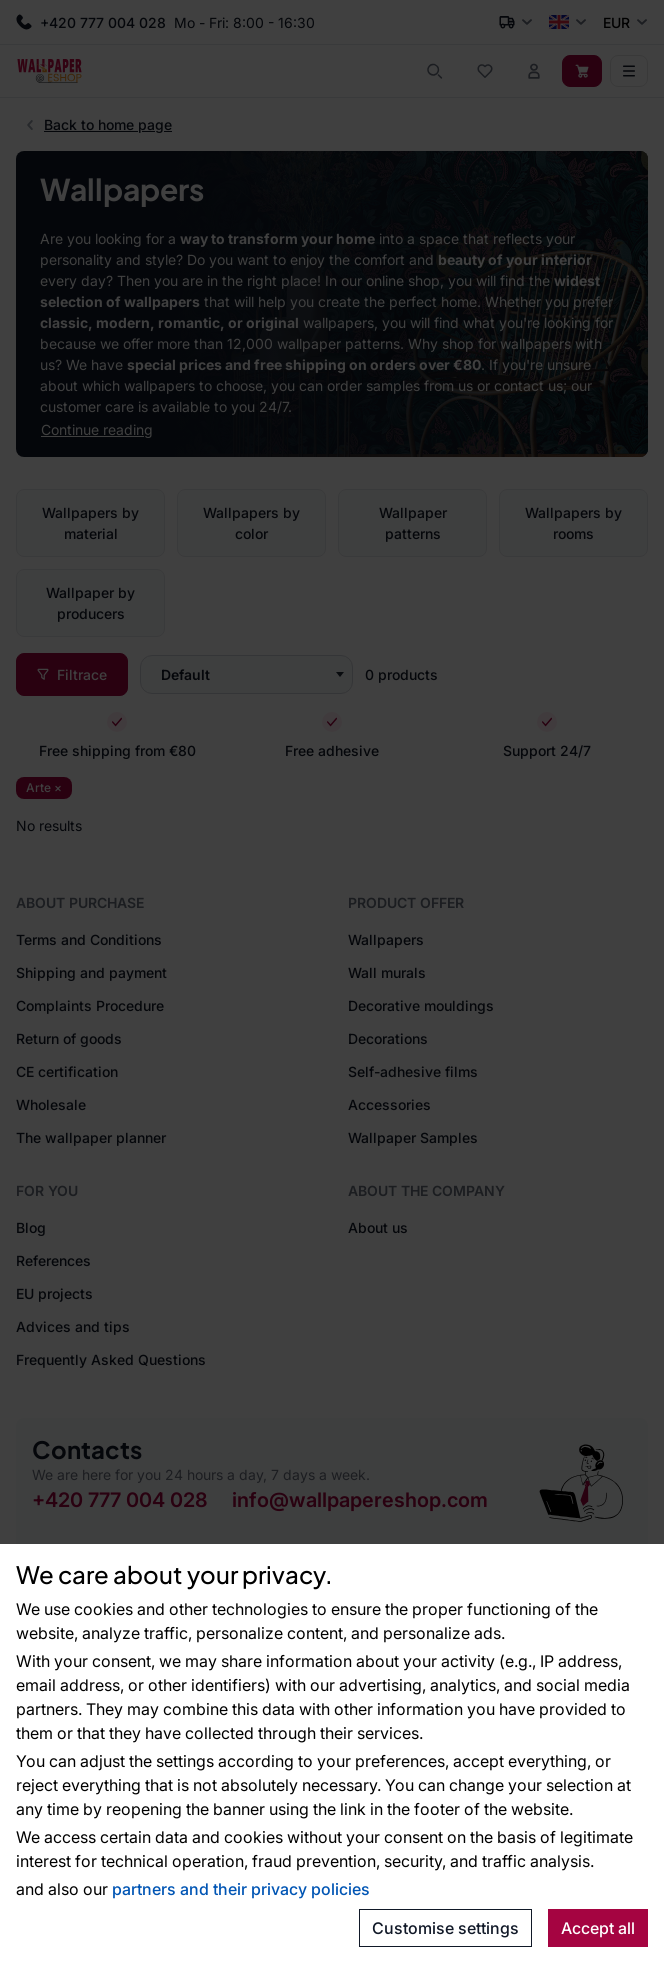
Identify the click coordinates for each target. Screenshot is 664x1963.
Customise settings (445, 1928)
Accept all (598, 1928)
